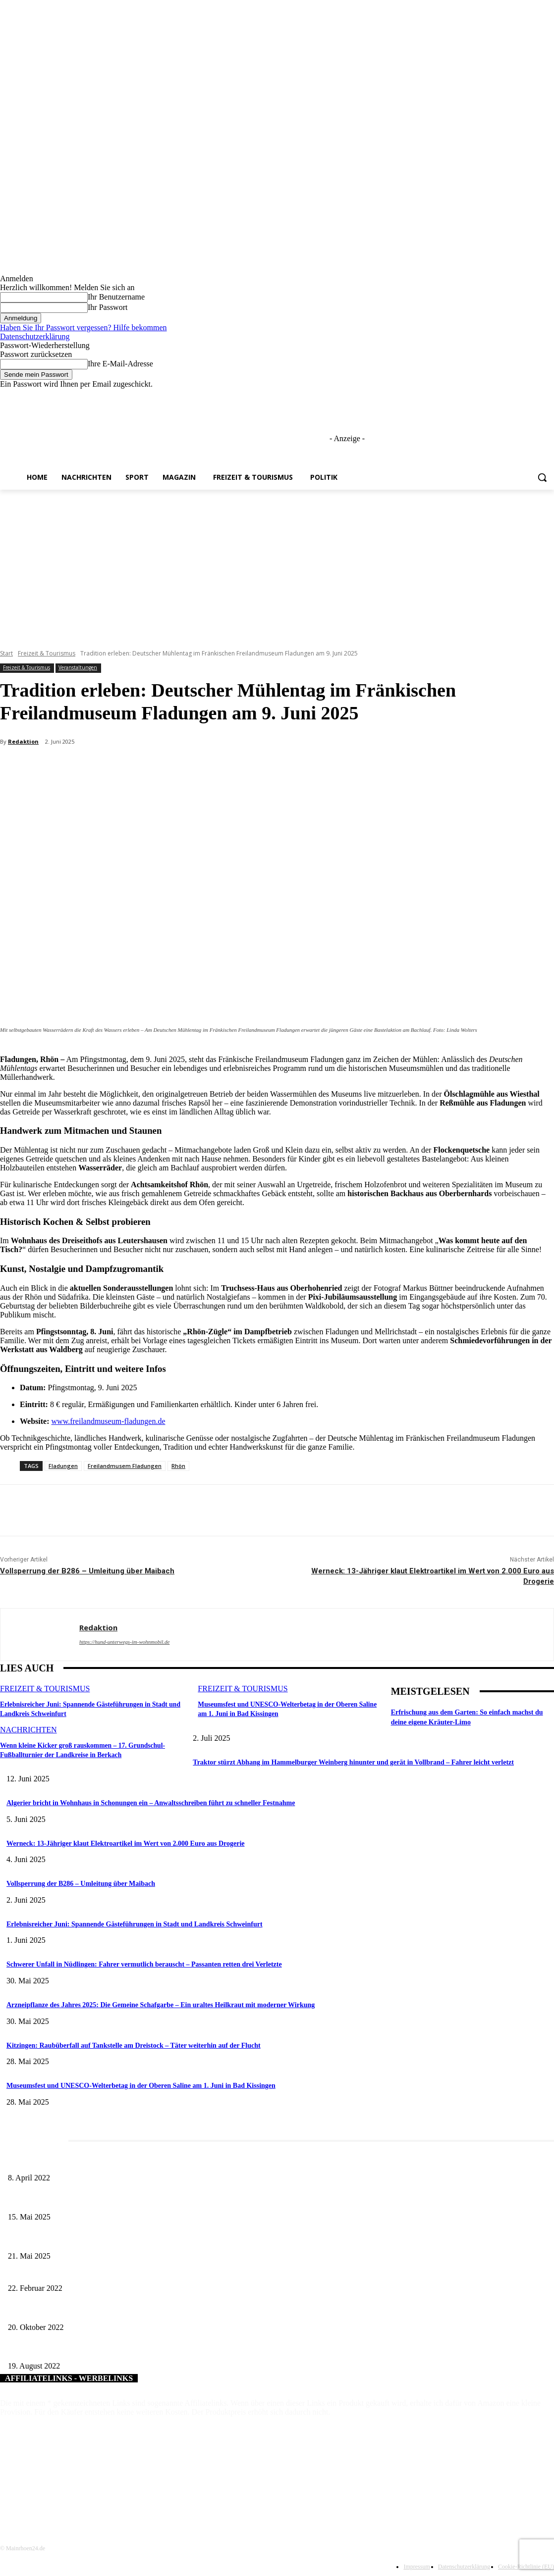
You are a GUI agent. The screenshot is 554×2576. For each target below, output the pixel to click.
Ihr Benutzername (116, 297)
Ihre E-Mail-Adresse (120, 363)
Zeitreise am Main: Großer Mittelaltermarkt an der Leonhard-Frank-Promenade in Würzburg (136, 2239)
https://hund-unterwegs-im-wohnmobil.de (124, 1642)
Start (6, 653)
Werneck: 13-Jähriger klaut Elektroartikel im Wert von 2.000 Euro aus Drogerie (125, 1843)
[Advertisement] (277, 564)
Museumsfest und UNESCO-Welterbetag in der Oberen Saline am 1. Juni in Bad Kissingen (141, 2085)
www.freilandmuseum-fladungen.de (109, 1421)
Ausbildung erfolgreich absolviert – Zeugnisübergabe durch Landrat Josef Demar (120, 2350)
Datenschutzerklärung (34, 336)
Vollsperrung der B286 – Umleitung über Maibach (87, 1570)
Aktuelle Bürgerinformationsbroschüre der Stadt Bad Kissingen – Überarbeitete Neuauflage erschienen (151, 2311)
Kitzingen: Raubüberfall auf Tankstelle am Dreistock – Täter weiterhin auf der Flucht (133, 2045)
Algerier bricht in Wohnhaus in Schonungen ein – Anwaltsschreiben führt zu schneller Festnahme (150, 1803)
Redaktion (23, 741)
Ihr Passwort (107, 307)
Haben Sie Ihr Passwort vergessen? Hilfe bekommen (83, 327)
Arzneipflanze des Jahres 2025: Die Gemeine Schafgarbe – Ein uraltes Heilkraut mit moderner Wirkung (160, 2005)
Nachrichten (28, 1728)
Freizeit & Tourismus (46, 653)
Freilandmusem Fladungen (125, 1465)
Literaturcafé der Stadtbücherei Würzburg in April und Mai (90, 2162)
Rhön (178, 1465)
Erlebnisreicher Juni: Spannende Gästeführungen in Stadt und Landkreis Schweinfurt (134, 1924)
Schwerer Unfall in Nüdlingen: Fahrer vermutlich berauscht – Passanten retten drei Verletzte (144, 1964)
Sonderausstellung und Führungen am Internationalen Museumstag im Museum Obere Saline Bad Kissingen (158, 2200)
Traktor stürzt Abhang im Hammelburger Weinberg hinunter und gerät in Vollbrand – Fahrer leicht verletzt (353, 1762)
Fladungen (63, 1465)
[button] (542, 477)
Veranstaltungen (77, 667)
